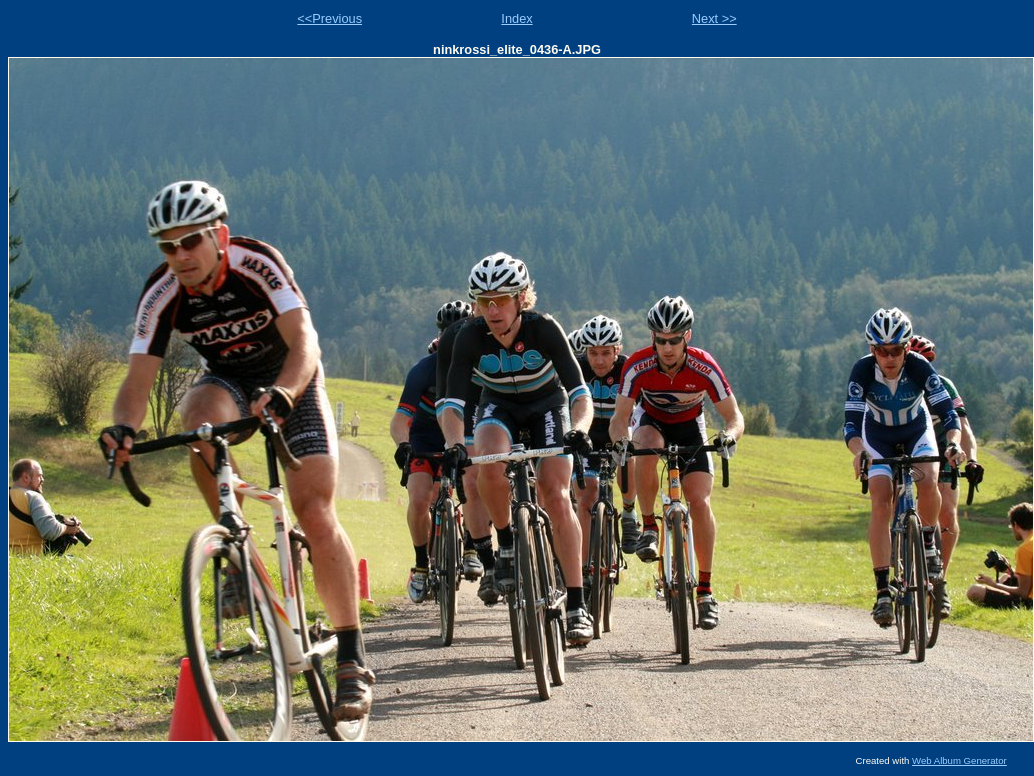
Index (516, 18)
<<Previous (329, 18)
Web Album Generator (959, 760)
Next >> (714, 18)
